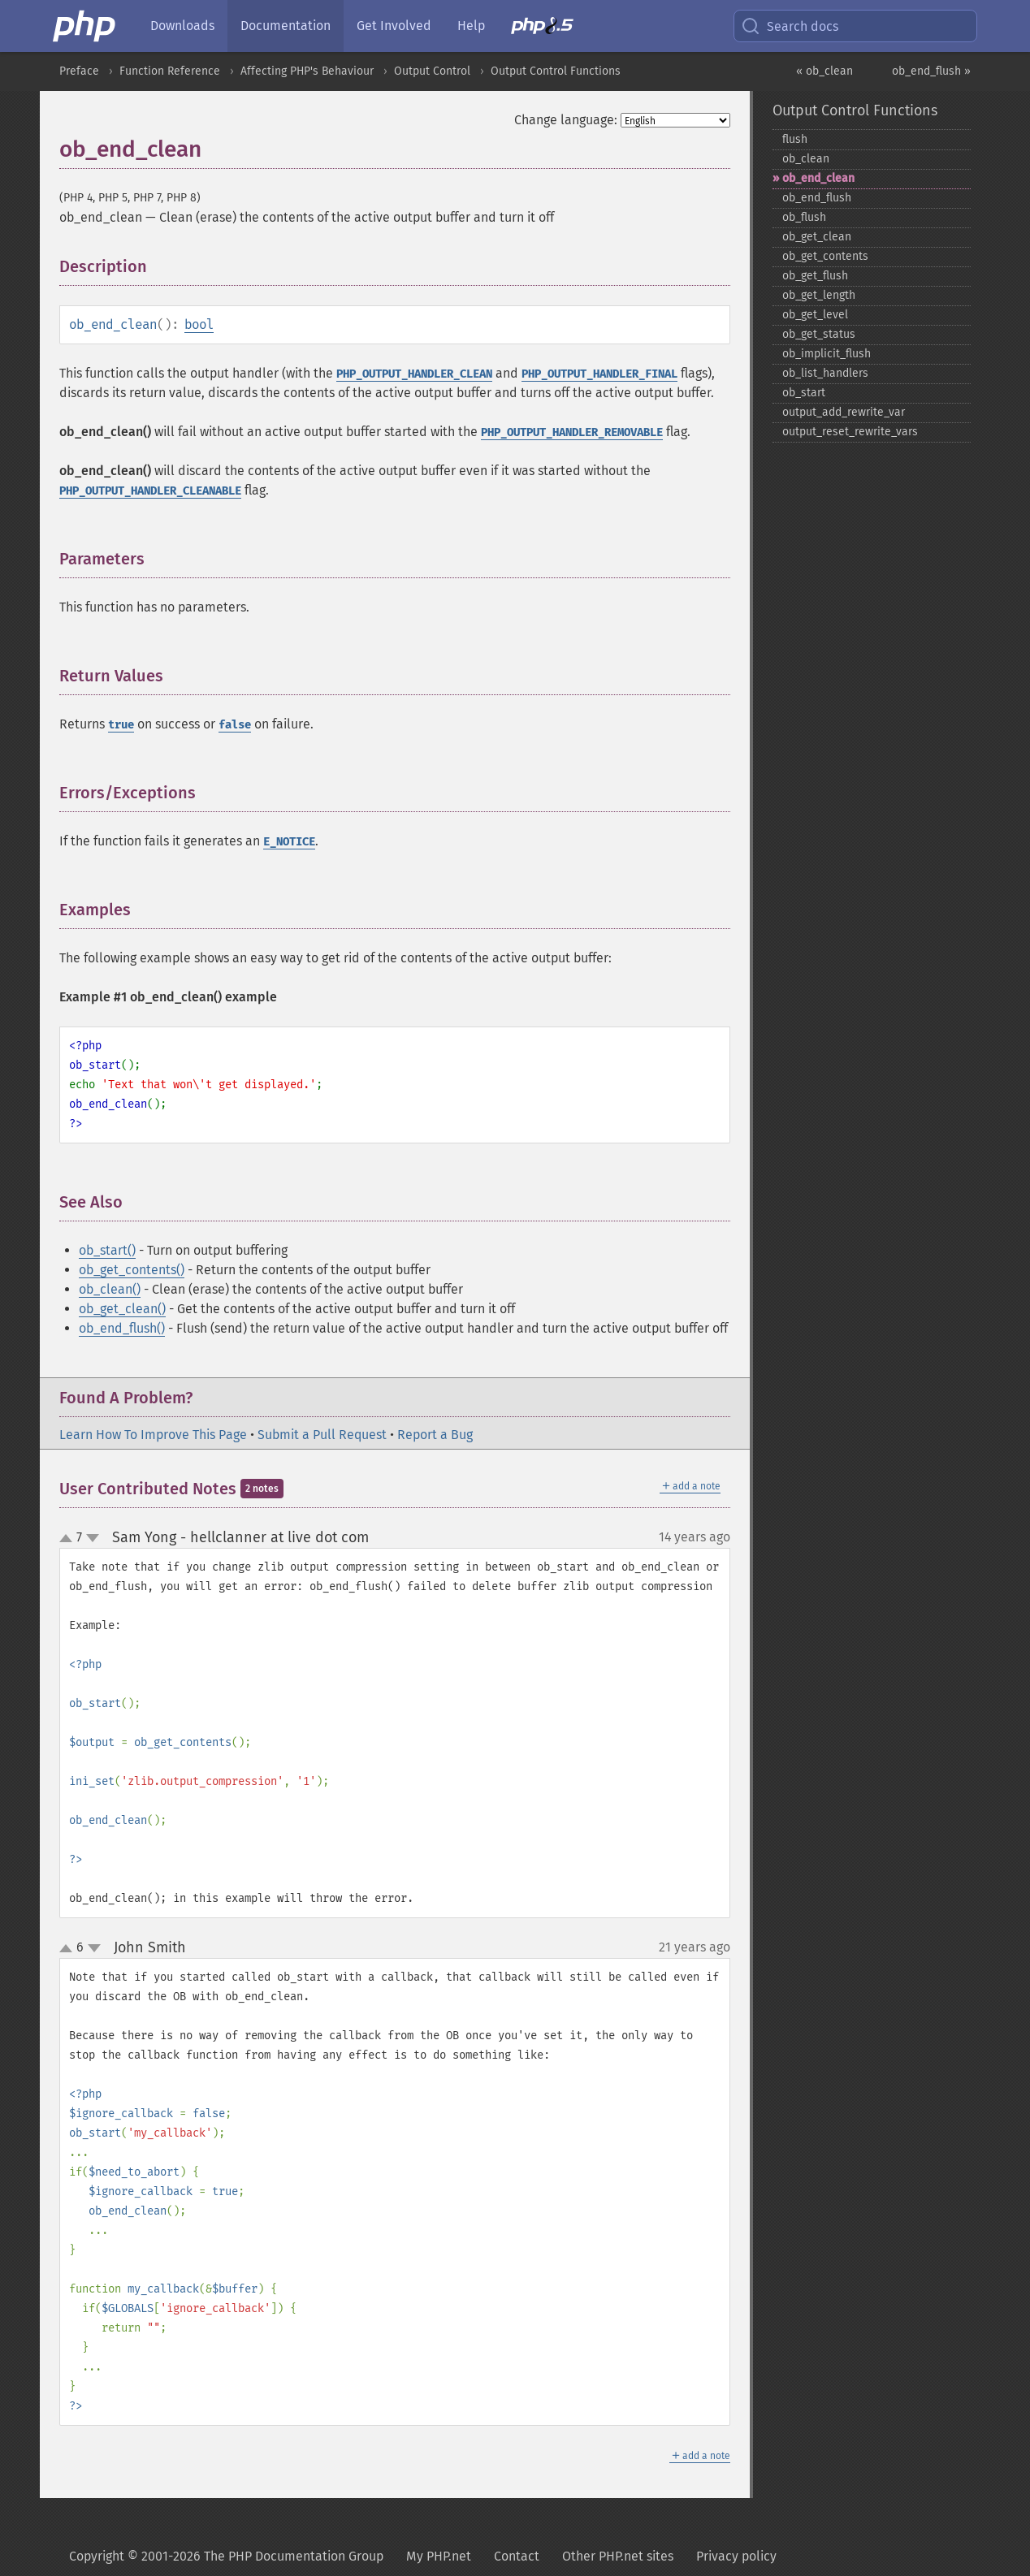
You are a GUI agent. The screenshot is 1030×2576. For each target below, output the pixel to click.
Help (471, 25)
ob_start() (107, 1250)
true (121, 725)
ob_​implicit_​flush (826, 354)
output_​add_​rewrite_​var (843, 412)
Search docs (789, 26)
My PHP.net (438, 2556)
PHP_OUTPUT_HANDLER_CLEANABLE (150, 491)
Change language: (565, 120)
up (69, 1539)
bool (199, 324)
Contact (516, 2556)
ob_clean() (110, 1289)
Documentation (285, 25)
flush (794, 139)
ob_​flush (804, 217)
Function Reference (169, 71)
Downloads (182, 25)
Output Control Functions (556, 71)
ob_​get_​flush (815, 276)
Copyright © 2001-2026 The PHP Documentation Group (226, 2556)
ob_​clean (805, 159)
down (92, 1538)
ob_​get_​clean (816, 237)
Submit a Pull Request (322, 1434)
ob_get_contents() (131, 1269)
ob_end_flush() (122, 1328)
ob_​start (803, 393)
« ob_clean (824, 71)
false (235, 725)
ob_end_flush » (931, 71)
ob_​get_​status (818, 334)
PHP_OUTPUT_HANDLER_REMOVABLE (572, 432)
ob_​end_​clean (818, 178)
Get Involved (394, 25)
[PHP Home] (85, 26)
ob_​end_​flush (816, 198)
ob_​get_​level (815, 315)
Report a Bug (435, 1434)
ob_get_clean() (122, 1308)
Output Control (432, 71)
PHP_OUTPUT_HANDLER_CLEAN (414, 374)
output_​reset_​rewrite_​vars (850, 432)
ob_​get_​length (818, 295)
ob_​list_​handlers (825, 373)
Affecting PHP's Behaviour (307, 71)
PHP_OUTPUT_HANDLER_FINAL (599, 374)
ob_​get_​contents (825, 256)
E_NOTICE (289, 842)
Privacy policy (736, 2556)
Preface (79, 71)
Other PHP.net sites (617, 2556)
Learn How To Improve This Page (153, 1434)
